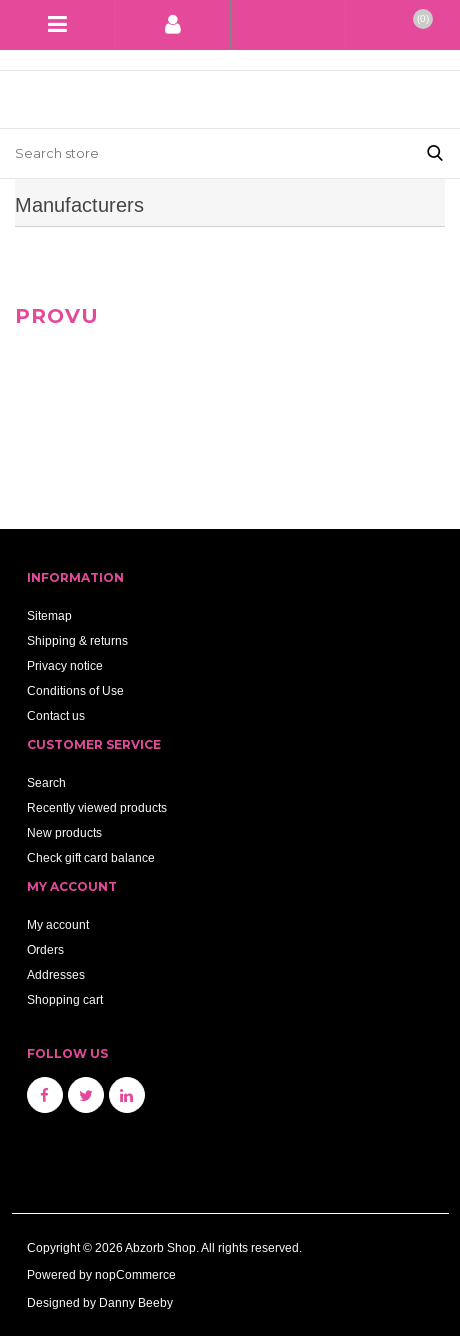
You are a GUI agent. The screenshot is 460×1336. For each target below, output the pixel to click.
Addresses (56, 974)
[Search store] (205, 153)
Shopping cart (65, 999)
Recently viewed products (97, 807)
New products (64, 832)
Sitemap (49, 615)
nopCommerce (135, 1274)
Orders (45, 949)
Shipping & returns (77, 640)
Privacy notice (65, 665)
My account (58, 924)
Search (46, 782)
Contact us (56, 715)
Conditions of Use (75, 690)
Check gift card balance (91, 857)
